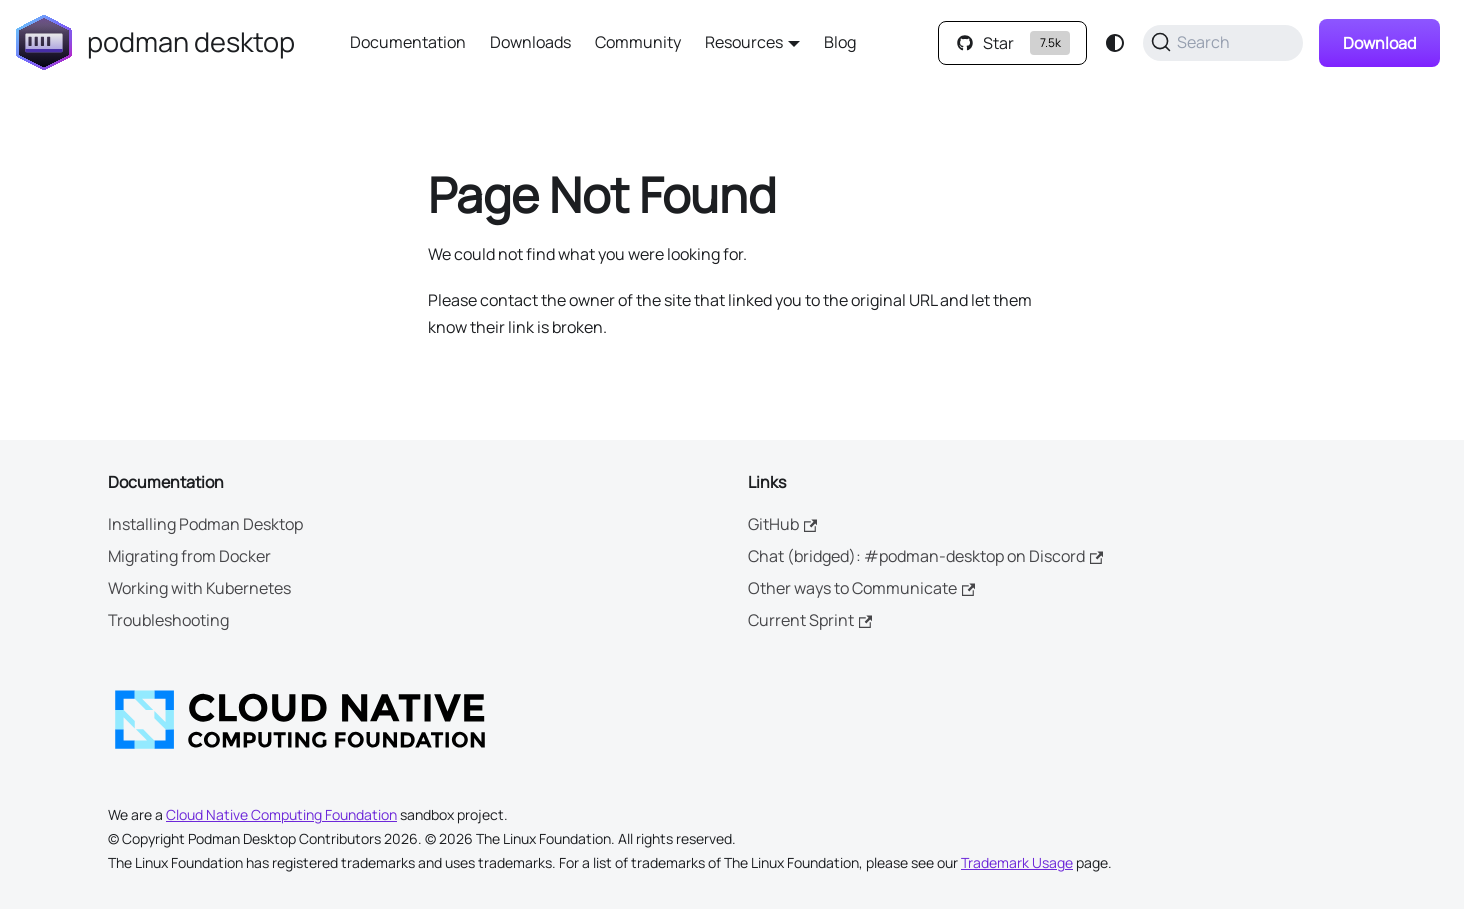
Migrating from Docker (189, 556)
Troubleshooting (168, 620)
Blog (840, 42)
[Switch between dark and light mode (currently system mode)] (1115, 43)
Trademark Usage (1017, 862)
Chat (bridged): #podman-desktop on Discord (925, 556)
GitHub (782, 524)
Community (638, 42)
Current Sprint (810, 620)
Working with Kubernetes (199, 588)
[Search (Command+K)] (1223, 43)
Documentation (408, 42)
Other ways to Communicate (861, 588)
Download (1379, 43)
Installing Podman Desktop (205, 524)
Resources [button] (744, 42)
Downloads (530, 42)
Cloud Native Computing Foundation (281, 814)
